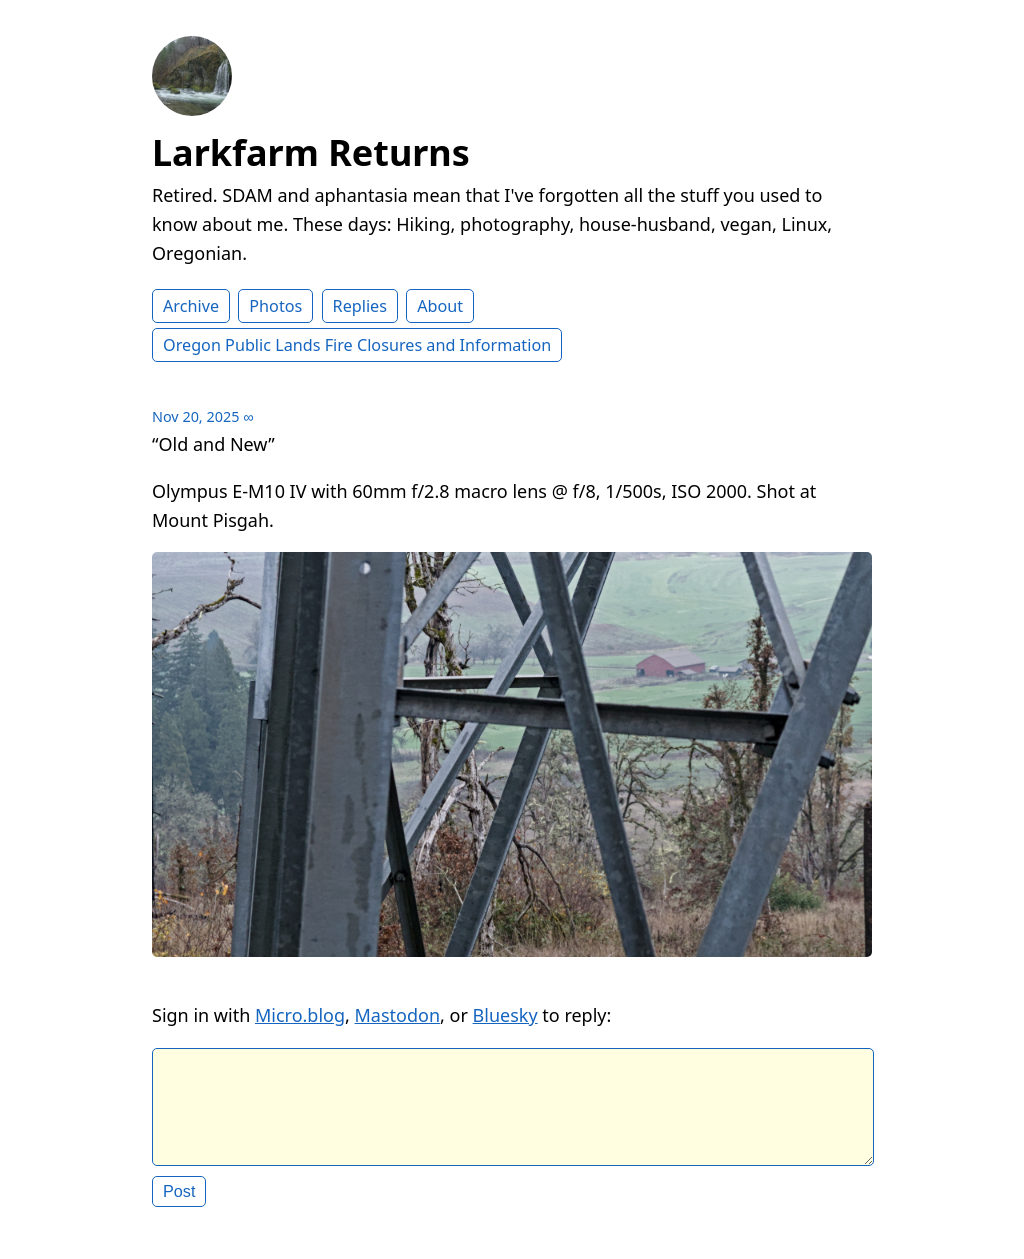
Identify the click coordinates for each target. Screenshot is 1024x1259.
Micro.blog (300, 1015)
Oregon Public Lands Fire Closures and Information (357, 345)
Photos (275, 306)
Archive (191, 306)
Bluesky (505, 1015)
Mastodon (398, 1015)
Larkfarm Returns (311, 152)
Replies (360, 306)
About (440, 306)
